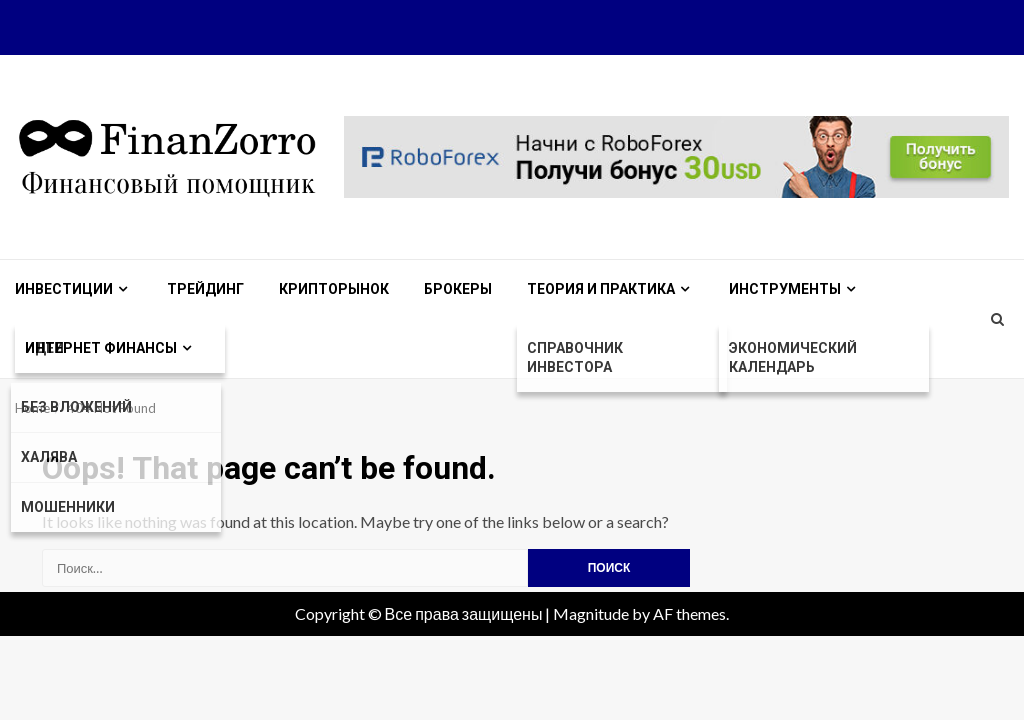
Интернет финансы (101, 348)
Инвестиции (64, 289)
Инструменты (785, 289)
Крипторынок (334, 289)
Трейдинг (205, 289)
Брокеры (458, 289)
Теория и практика (601, 289)
